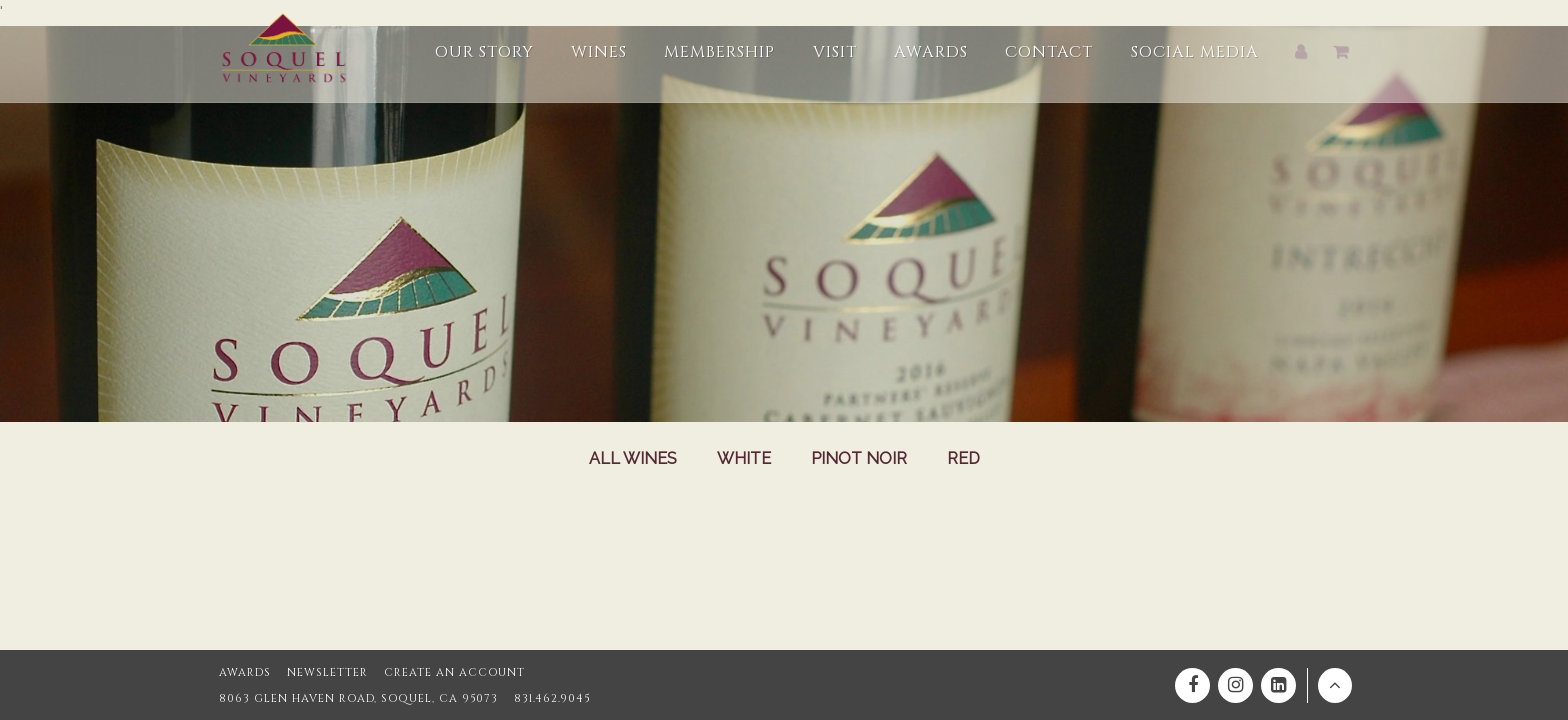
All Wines (633, 458)
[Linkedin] (1278, 685)
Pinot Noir (859, 458)
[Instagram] (1235, 685)
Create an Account (454, 672)
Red (963, 458)
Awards (245, 672)
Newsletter (327, 672)
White (744, 458)
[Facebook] (1192, 685)
